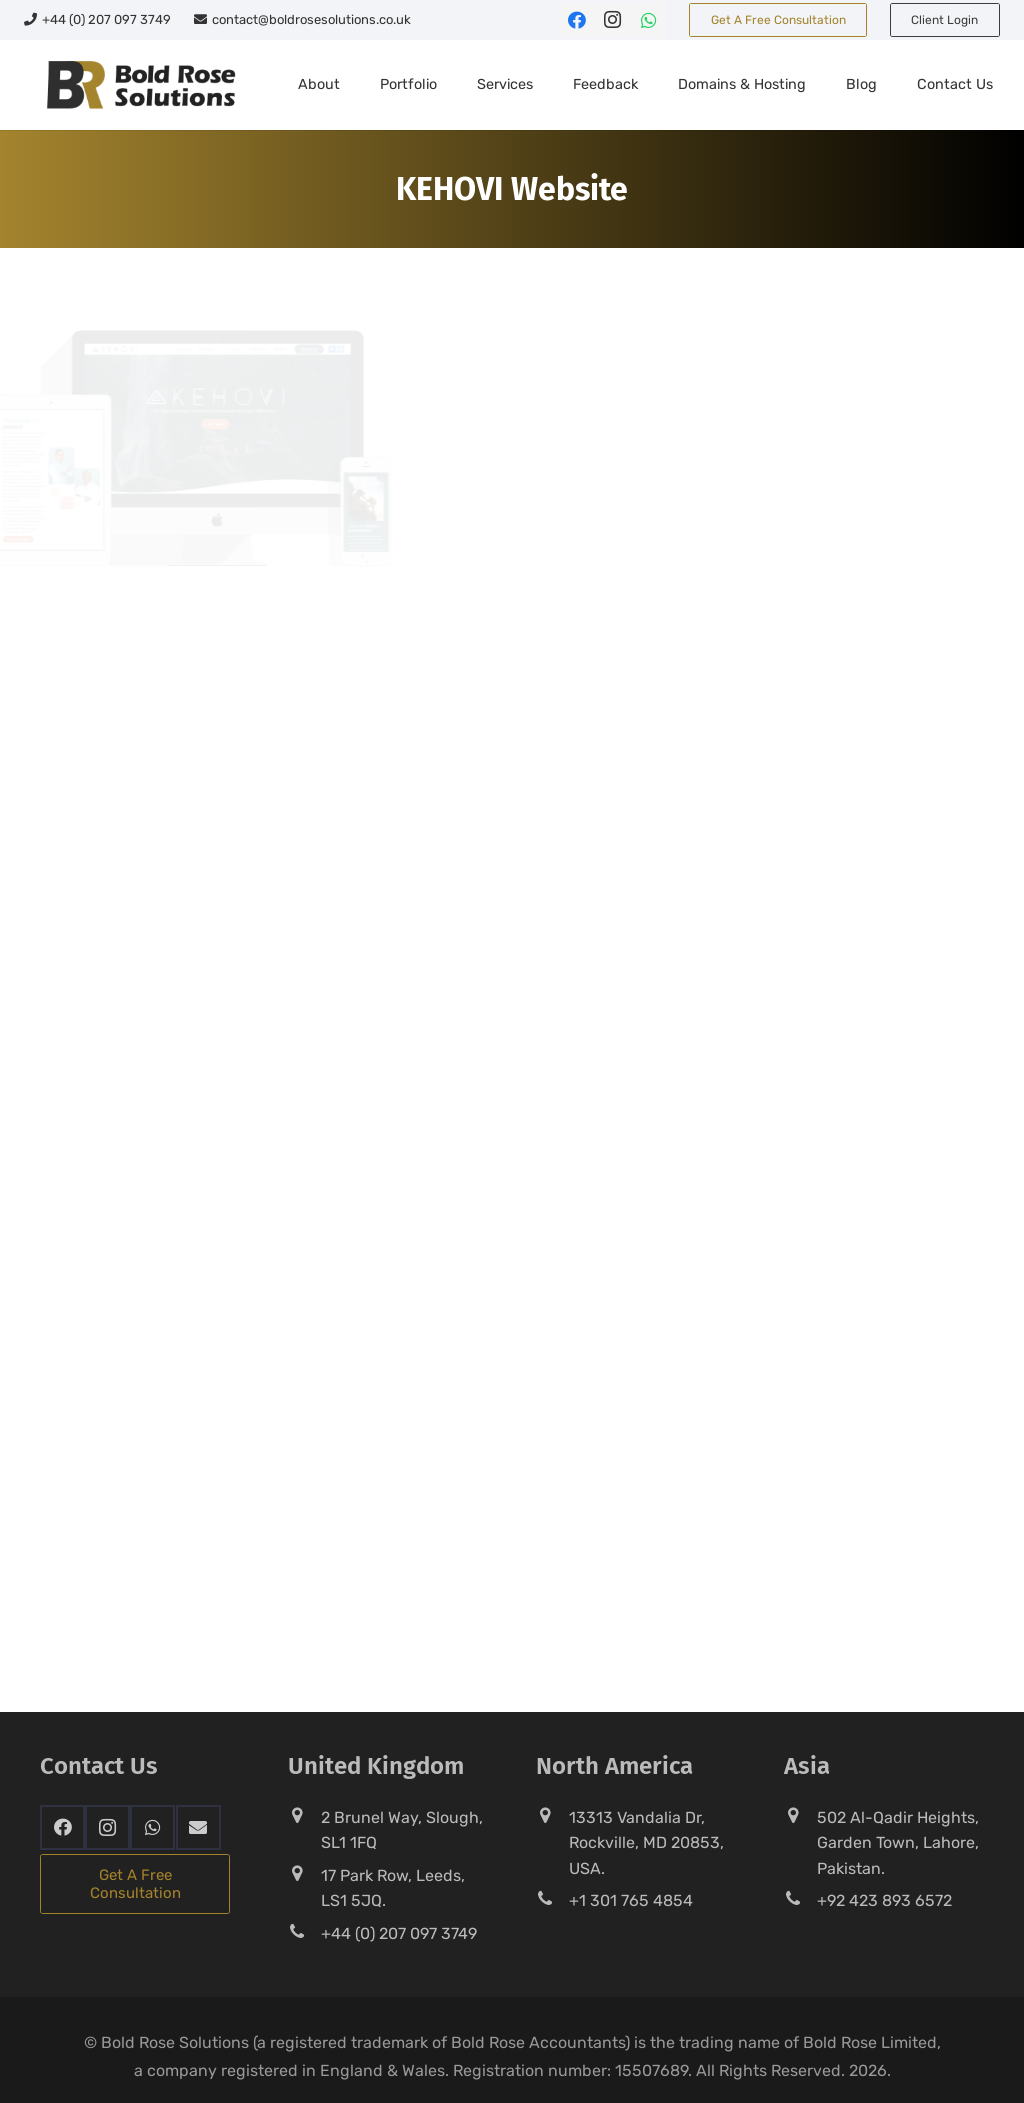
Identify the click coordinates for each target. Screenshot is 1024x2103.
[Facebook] (577, 20)
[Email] (198, 1827)
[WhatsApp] (649, 20)
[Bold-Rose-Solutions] (141, 85)
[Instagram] (613, 20)
